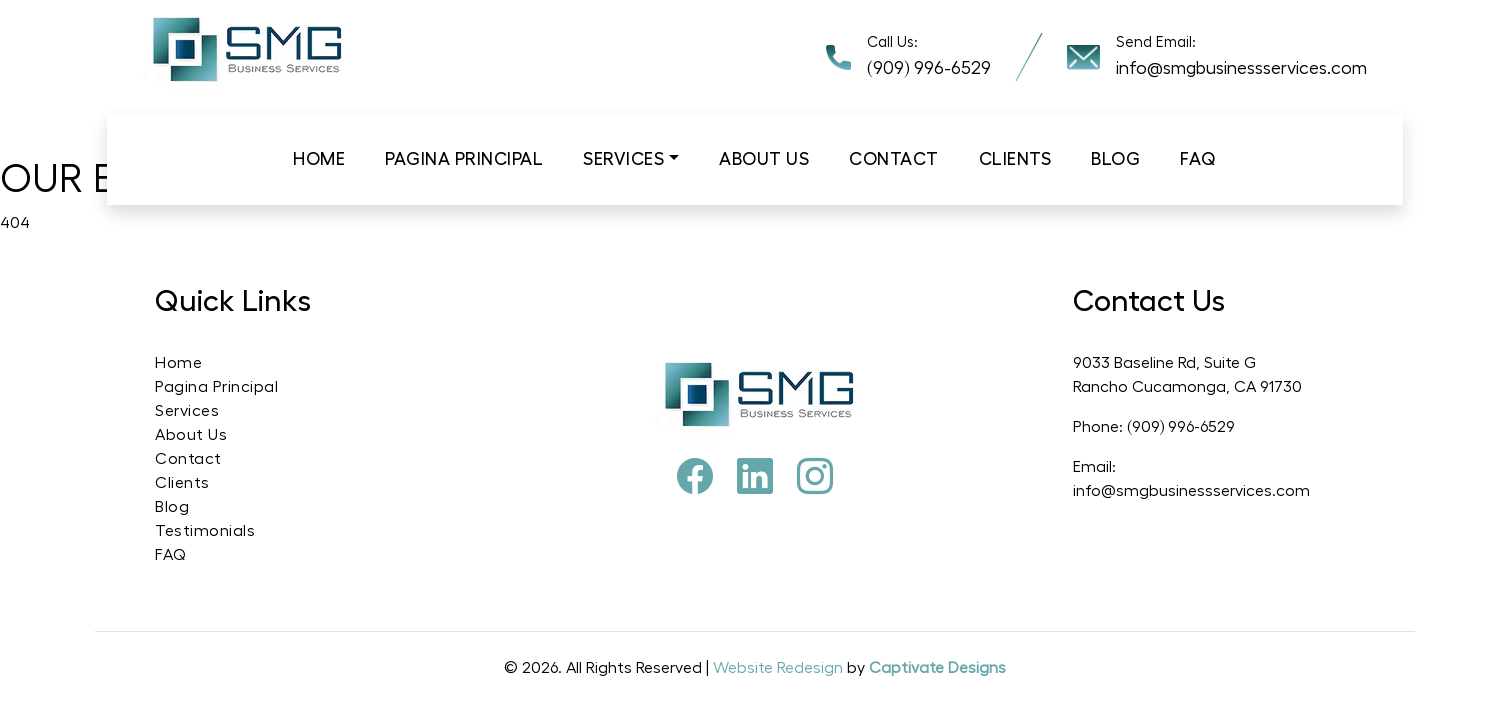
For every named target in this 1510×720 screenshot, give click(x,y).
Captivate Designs (937, 668)
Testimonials (205, 531)
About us (764, 159)
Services (623, 159)
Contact (894, 159)
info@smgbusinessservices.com (1241, 68)
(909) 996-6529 (929, 68)
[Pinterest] (755, 478)
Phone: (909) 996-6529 (1154, 427)
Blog (1115, 159)
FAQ (171, 555)
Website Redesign (780, 668)
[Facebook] (695, 478)
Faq (1198, 159)
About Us (191, 435)
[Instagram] (815, 478)
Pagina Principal (464, 159)
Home (319, 159)
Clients (1015, 159)
